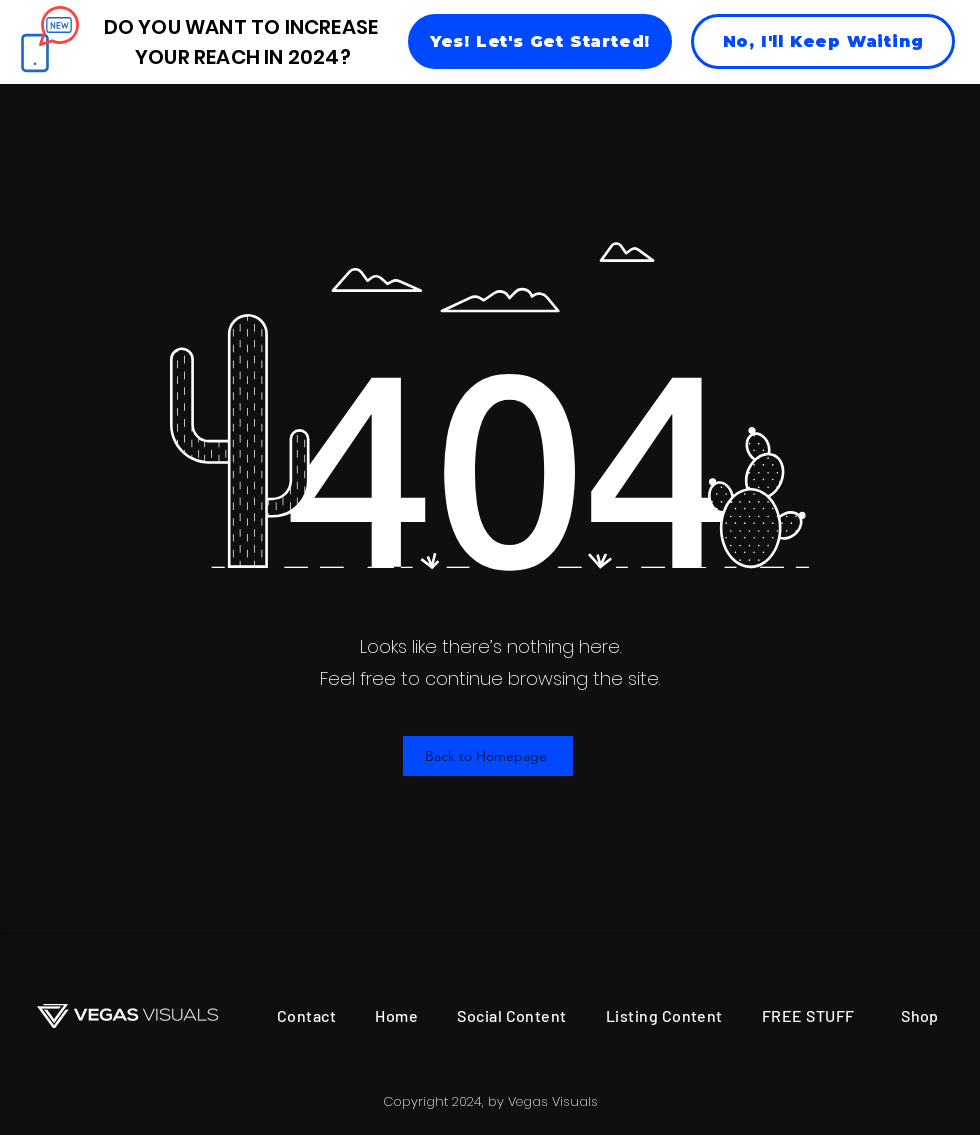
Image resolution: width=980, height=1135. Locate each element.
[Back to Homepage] (488, 756)
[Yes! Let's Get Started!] (540, 41)
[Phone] (34, 52)
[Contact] (306, 1015)
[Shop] (920, 1015)
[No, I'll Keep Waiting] (823, 41)
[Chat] (58, 26)
